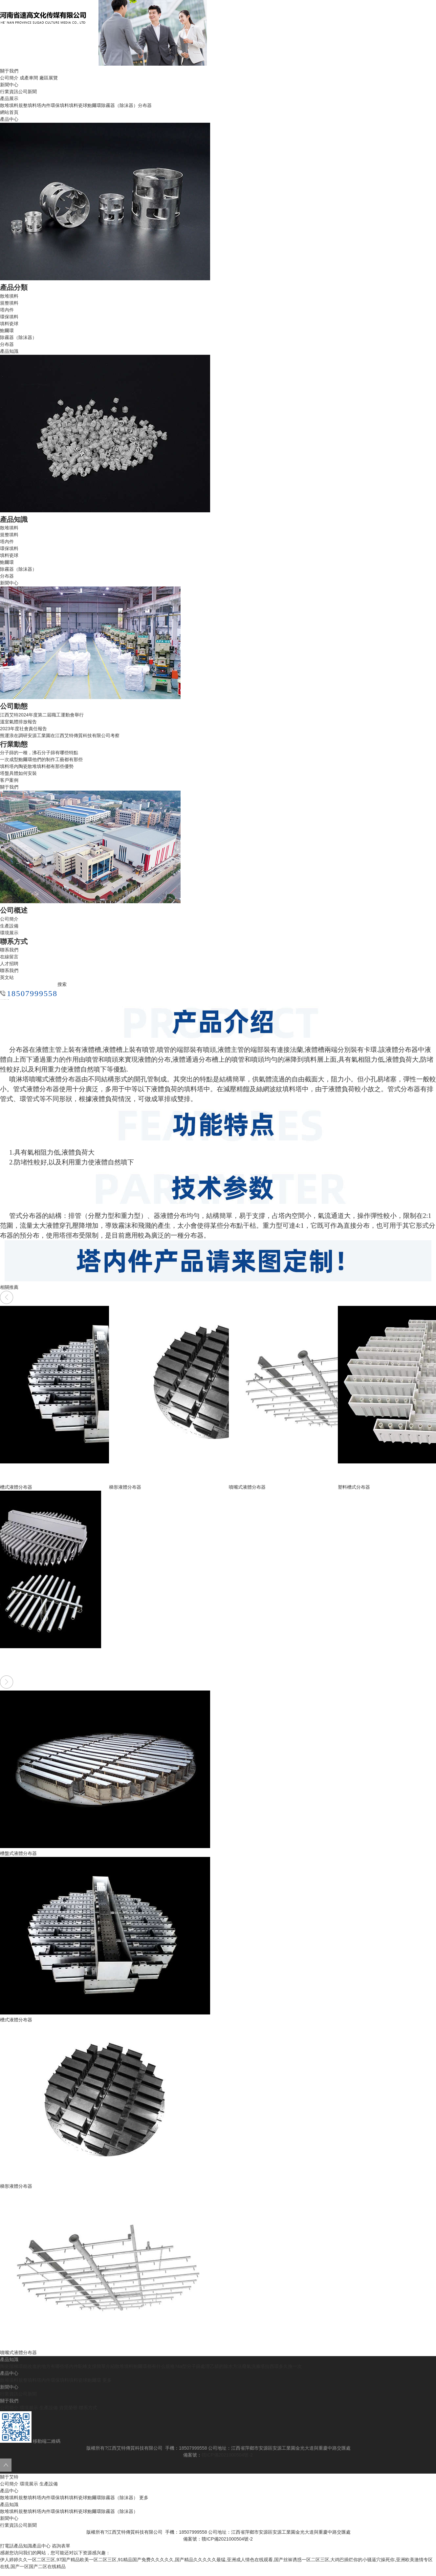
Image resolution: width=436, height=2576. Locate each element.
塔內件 (44, 105)
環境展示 (9, 932)
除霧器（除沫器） (119, 105)
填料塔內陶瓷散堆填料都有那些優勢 (37, 766)
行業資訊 (9, 91)
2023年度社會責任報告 (23, 728)
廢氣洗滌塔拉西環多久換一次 (272, 2366)
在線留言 (9, 956)
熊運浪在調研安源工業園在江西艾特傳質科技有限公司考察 (60, 735)
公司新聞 (27, 91)
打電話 (7, 2545)
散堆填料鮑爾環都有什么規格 (145, 2366)
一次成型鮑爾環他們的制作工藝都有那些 (41, 759)
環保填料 (60, 105)
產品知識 (9, 2504)
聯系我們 (9, 949)
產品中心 (9, 2490)
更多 (107, 2380)
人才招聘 (9, 963)
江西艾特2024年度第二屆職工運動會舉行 (42, 714)
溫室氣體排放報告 (18, 721)
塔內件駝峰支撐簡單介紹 (89, 2366)
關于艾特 (9, 2477)
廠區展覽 (48, 77)
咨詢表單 (61, 2545)
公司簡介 (9, 77)
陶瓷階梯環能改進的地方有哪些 (32, 2366)
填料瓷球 (78, 105)
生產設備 (9, 925)
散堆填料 (9, 105)
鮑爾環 (94, 105)
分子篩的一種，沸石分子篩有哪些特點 (39, 752)
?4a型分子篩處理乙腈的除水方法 (208, 2366)
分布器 (145, 105)
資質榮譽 (68, 2407)
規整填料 (27, 105)
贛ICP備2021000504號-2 (227, 2455)
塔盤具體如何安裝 (18, 773)
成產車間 (29, 77)
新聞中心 (9, 2518)
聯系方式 (88, 2407)
